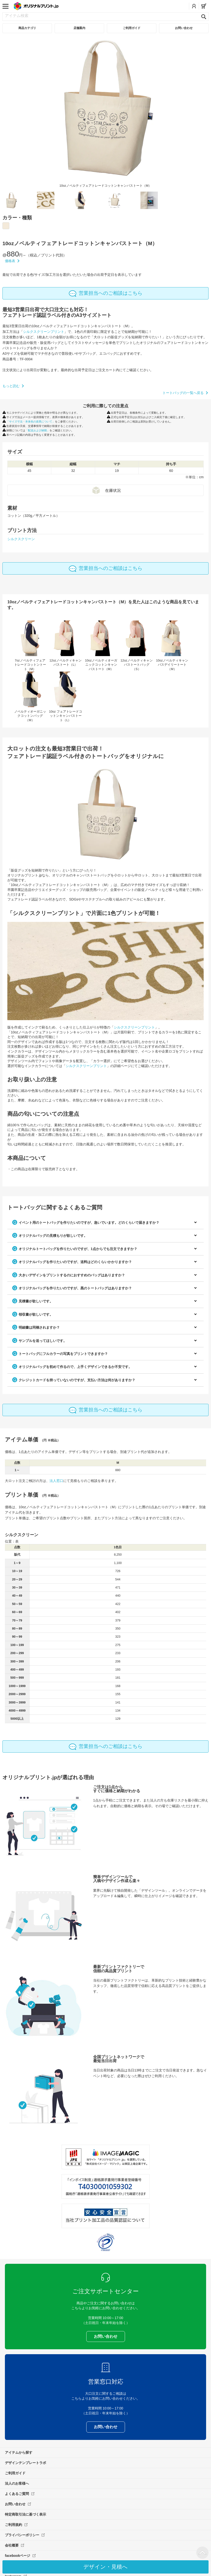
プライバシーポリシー (25, 2535)
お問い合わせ (18, 2504)
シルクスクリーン (21, 539)
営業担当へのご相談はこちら (105, 293)
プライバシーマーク (105, 2242)
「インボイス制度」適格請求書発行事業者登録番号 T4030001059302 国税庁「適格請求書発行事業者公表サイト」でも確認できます (106, 2186)
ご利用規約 (16, 2525)
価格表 (10, 261)
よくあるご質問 (19, 2494)
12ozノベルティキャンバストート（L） (65, 646)
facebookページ (20, 2556)
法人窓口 (56, 1481)
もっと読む (11, 386)
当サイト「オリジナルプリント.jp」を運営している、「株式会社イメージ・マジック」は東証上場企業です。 (106, 2157)
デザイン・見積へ (105, 2567)
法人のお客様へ (17, 2483)
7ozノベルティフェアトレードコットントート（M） (30, 646)
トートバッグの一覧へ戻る (183, 393)
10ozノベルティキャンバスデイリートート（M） (172, 646)
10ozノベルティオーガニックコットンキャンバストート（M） (101, 646)
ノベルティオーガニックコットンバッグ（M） (30, 697)
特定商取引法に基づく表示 (25, 2514)
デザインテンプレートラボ (25, 2463)
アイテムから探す (18, 2452)
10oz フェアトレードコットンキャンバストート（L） (65, 697)
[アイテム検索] (101, 16)
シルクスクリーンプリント (43, 332)
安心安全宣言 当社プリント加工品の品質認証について (106, 2216)
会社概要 (14, 2545)
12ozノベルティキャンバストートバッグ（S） (136, 646)
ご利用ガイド (15, 2473)
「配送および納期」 (37, 430)
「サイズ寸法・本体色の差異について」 (30, 421)
